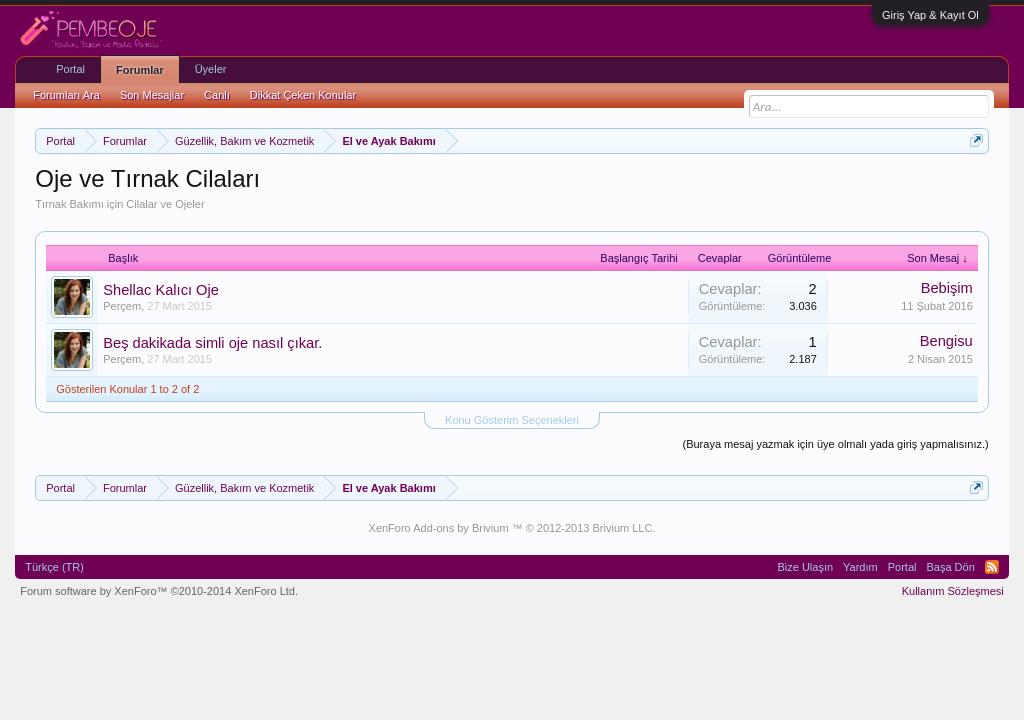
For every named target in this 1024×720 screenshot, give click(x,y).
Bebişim (947, 288)
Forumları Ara (66, 95)
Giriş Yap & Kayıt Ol (930, 15)
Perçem (122, 306)
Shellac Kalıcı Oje (161, 290)
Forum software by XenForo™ (159, 591)
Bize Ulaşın (805, 567)
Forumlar (140, 70)
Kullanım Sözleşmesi (953, 591)
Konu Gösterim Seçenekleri (512, 420)
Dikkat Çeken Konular (303, 95)
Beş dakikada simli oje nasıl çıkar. (212, 343)
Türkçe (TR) (54, 567)
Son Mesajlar (152, 95)
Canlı (217, 95)
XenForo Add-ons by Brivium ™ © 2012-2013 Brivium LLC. (512, 528)
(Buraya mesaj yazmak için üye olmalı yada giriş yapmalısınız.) (835, 444)
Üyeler (211, 69)
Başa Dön (950, 567)
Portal (70, 69)
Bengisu (946, 341)
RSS (992, 567)
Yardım (860, 567)
